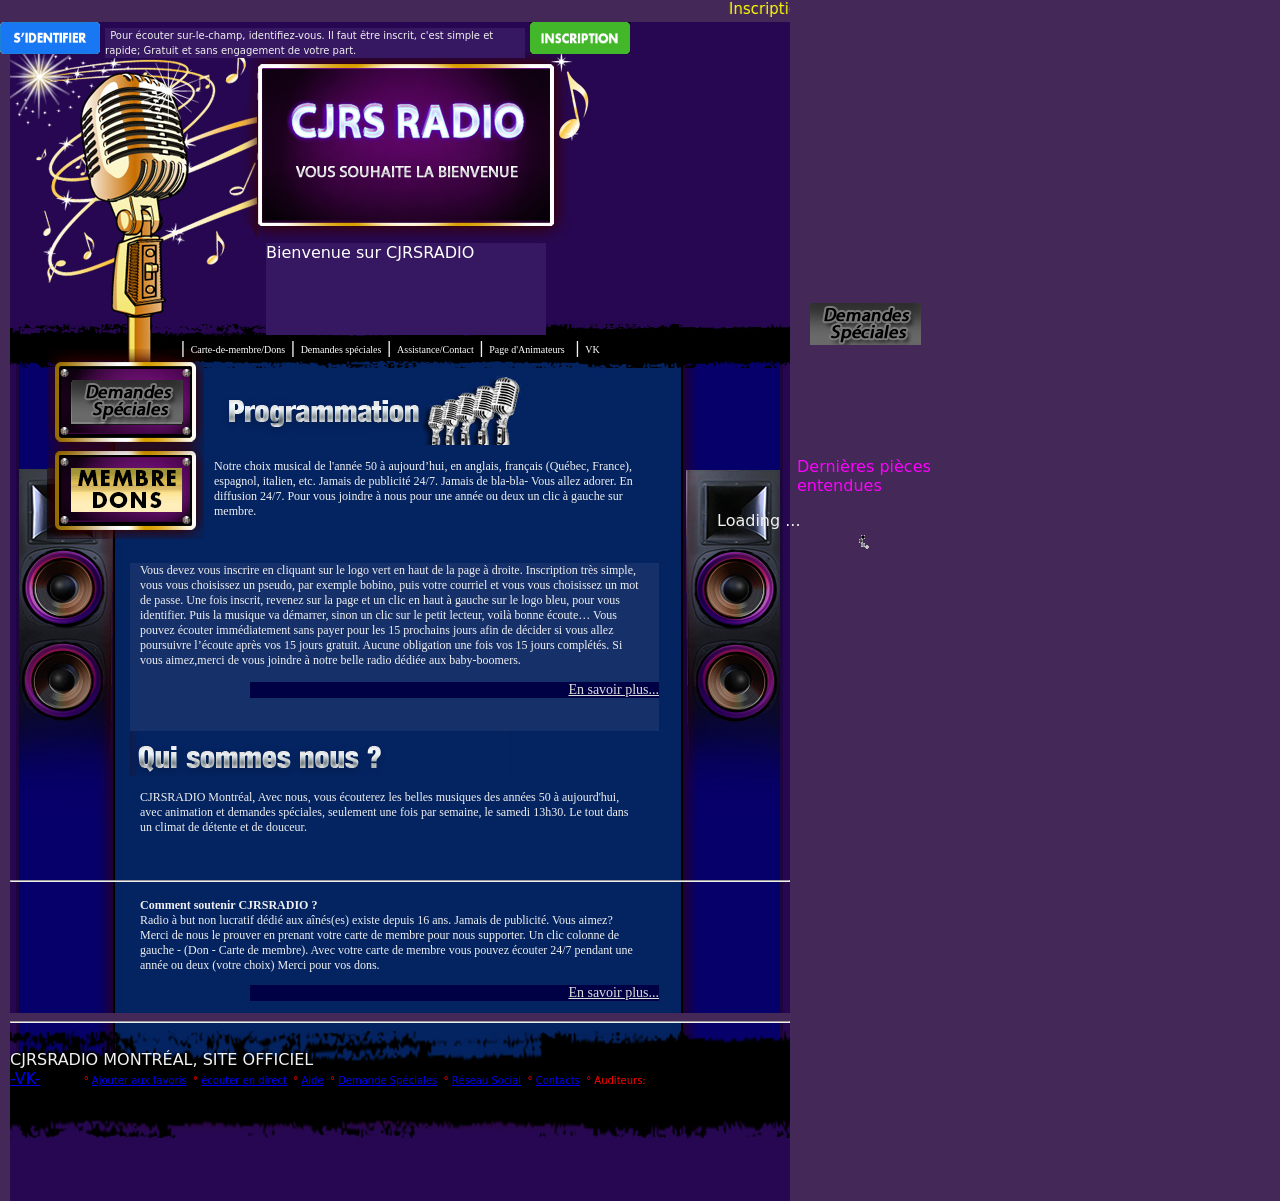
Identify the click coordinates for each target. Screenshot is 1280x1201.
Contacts (558, 1080)
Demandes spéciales (341, 349)
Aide (312, 1080)
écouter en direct (244, 1080)
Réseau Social (486, 1080)
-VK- (25, 1078)
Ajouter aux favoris (139, 1080)
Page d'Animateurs (526, 349)
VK (592, 349)
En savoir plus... (613, 689)
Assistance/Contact (435, 349)
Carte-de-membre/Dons (238, 349)
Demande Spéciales (387, 1080)
